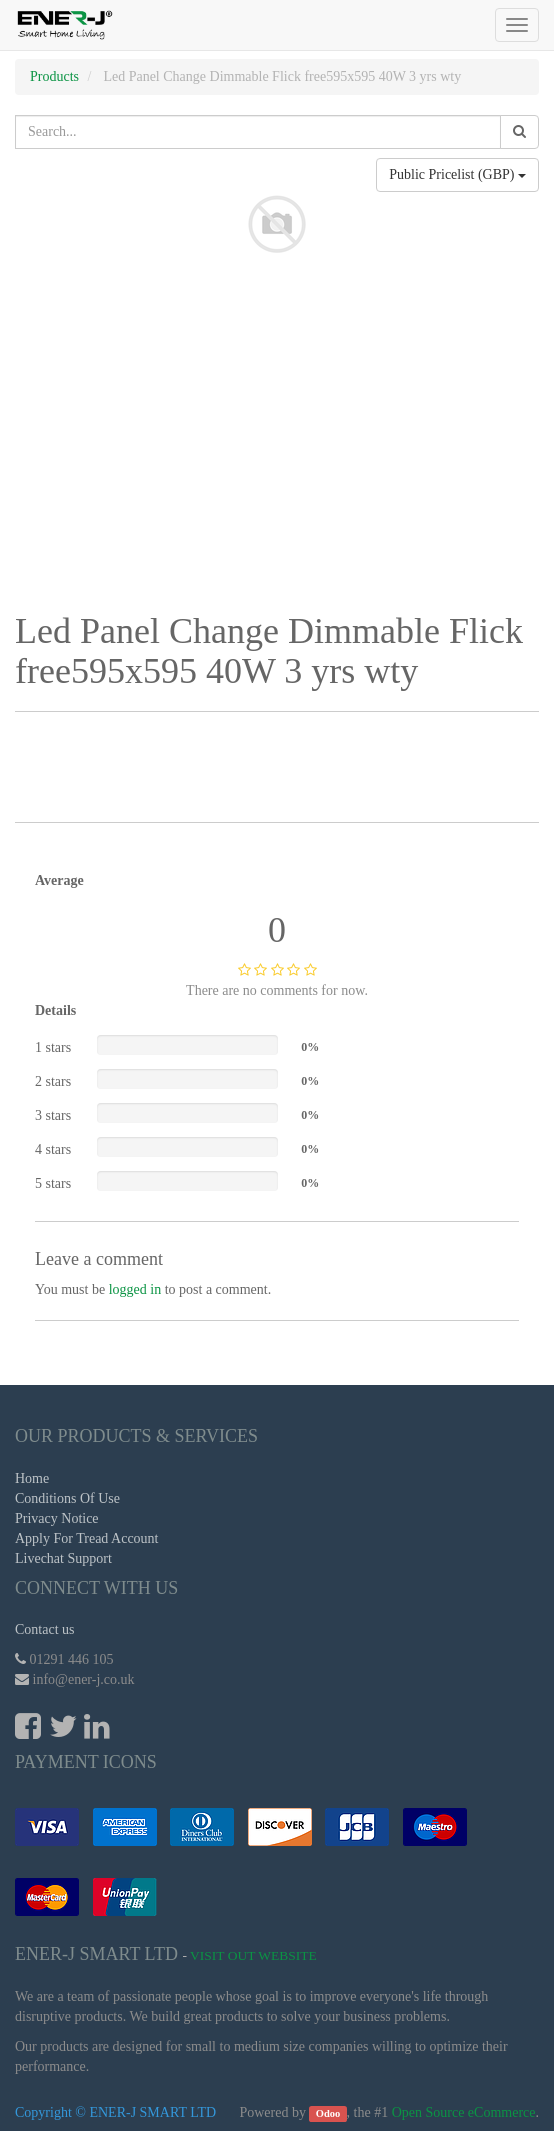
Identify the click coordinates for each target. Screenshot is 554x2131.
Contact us (45, 1629)
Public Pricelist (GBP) (457, 174)
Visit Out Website (253, 1955)
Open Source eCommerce (464, 2112)
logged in (135, 1289)
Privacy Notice (57, 1518)
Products (54, 76)
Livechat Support (63, 1558)
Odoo (328, 2113)
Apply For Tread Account (87, 1538)
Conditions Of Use (67, 1498)
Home (32, 1478)
